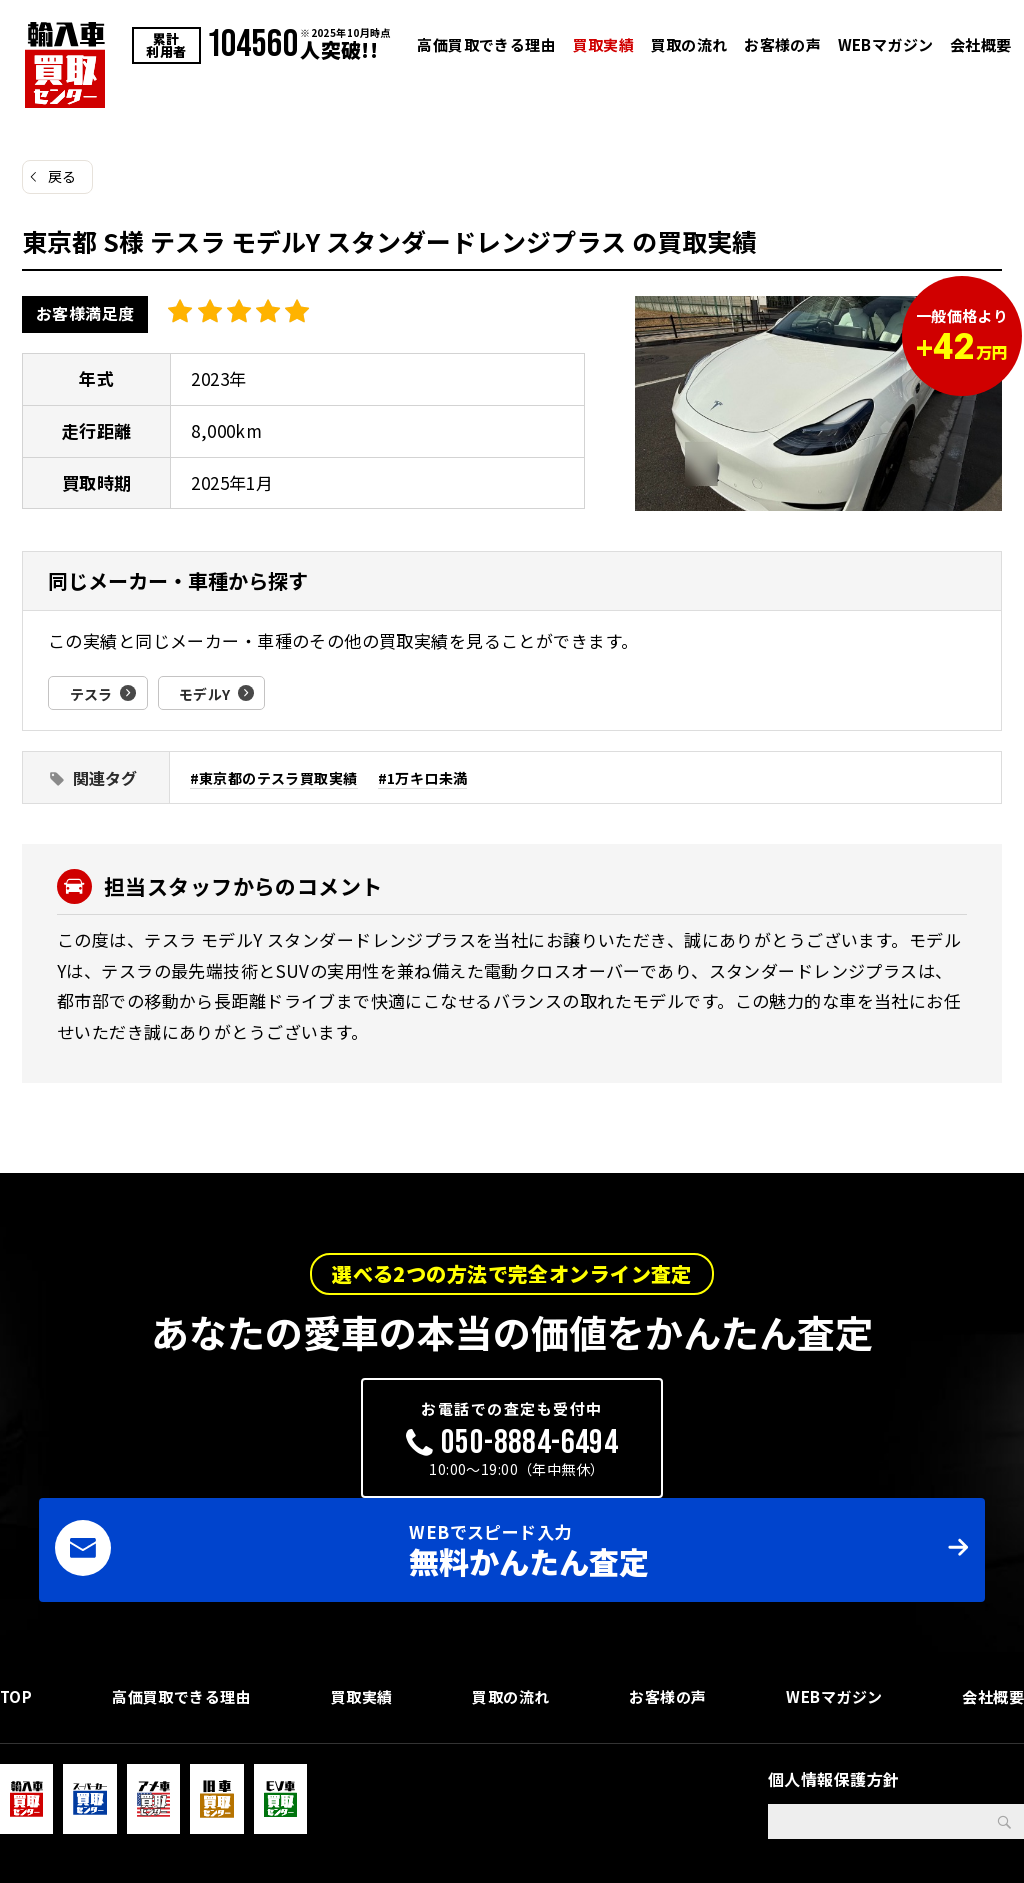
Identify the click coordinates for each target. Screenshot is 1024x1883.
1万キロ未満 (443, 777)
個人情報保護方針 (833, 1715)
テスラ (93, 693)
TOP (16, 1626)
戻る (62, 176)
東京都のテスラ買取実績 (285, 777)
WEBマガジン (886, 44)
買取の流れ (689, 44)
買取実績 (604, 44)
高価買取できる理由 (486, 44)
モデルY (213, 693)
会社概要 (981, 44)
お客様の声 (782, 44)
